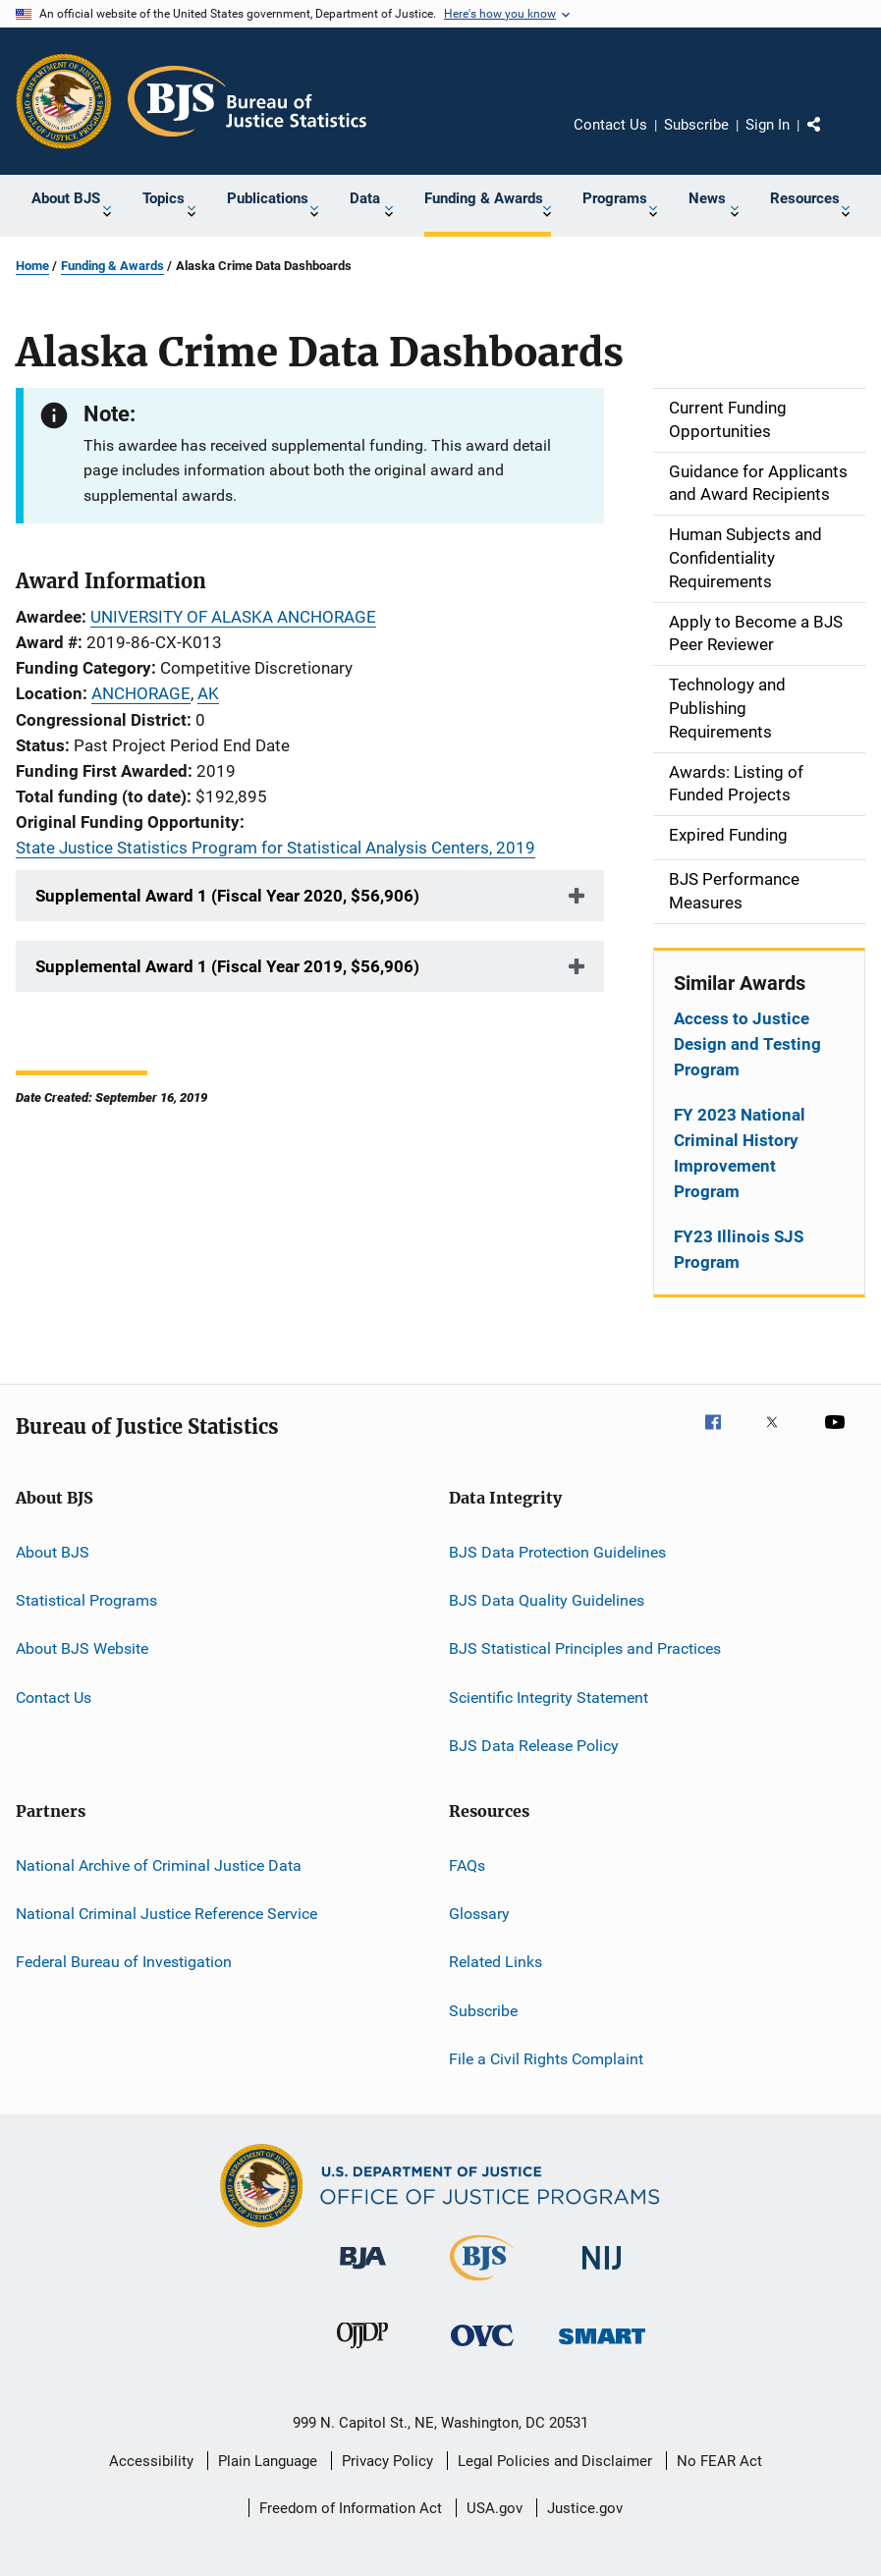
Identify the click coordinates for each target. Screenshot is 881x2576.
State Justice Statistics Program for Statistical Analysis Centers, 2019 (275, 847)
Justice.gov (585, 2508)
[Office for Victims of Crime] (482, 2349)
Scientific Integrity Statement (548, 1697)
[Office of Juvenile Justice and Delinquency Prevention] (362, 2352)
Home (32, 265)
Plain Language (267, 2461)
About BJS (52, 1552)
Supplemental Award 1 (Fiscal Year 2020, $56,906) (227, 895)
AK (208, 693)
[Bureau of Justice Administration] (363, 2272)
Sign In (767, 125)
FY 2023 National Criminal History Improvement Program (739, 1153)
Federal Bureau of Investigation (124, 1961)
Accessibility (151, 2461)
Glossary (479, 1913)
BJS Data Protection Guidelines (557, 1552)
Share (830, 138)
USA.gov (495, 2508)
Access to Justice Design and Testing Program (747, 1044)
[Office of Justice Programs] (64, 101)
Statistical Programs (86, 1600)
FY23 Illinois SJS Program (738, 1249)
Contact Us (610, 125)
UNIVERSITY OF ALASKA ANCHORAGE (233, 617)
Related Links (495, 1961)
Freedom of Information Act (350, 2508)
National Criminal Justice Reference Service (166, 1913)
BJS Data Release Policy (534, 1745)
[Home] (247, 101)
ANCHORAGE (141, 693)
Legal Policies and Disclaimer (555, 2461)
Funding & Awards (112, 265)
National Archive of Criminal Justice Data (159, 1864)
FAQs (467, 1864)
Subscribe (696, 125)
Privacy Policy (387, 2461)
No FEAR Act (719, 2461)
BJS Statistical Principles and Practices (585, 1648)
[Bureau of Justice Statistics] (482, 2284)
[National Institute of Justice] (602, 2273)
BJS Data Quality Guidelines (546, 1600)
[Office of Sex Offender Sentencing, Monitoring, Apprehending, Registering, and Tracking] (602, 2347)
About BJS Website (82, 1648)
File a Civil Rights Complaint (546, 2059)
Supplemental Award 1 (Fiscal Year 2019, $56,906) (227, 966)
